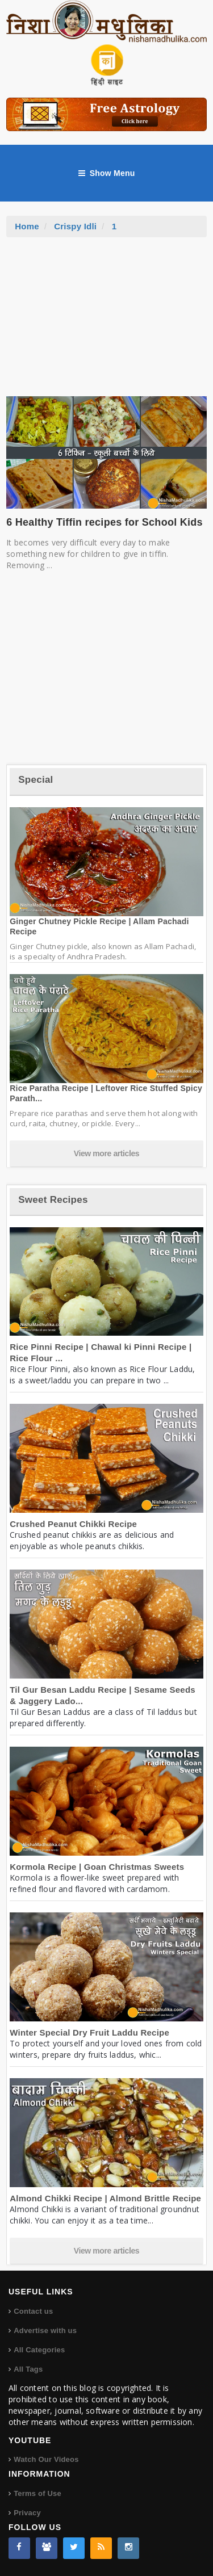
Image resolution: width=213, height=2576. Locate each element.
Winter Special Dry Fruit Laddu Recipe (89, 2032)
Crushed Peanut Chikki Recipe (73, 1524)
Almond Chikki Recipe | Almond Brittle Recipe (105, 2198)
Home (27, 226)
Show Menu (106, 173)
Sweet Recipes (52, 1199)
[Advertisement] (107, 322)
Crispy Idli (75, 226)
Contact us (33, 2311)
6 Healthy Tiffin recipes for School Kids (104, 522)
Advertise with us (45, 2330)
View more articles (107, 1153)
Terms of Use (37, 2493)
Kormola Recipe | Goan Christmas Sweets (97, 1867)
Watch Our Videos (46, 2459)
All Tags (28, 2369)
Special (35, 779)
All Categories (39, 2350)
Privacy (27, 2512)
